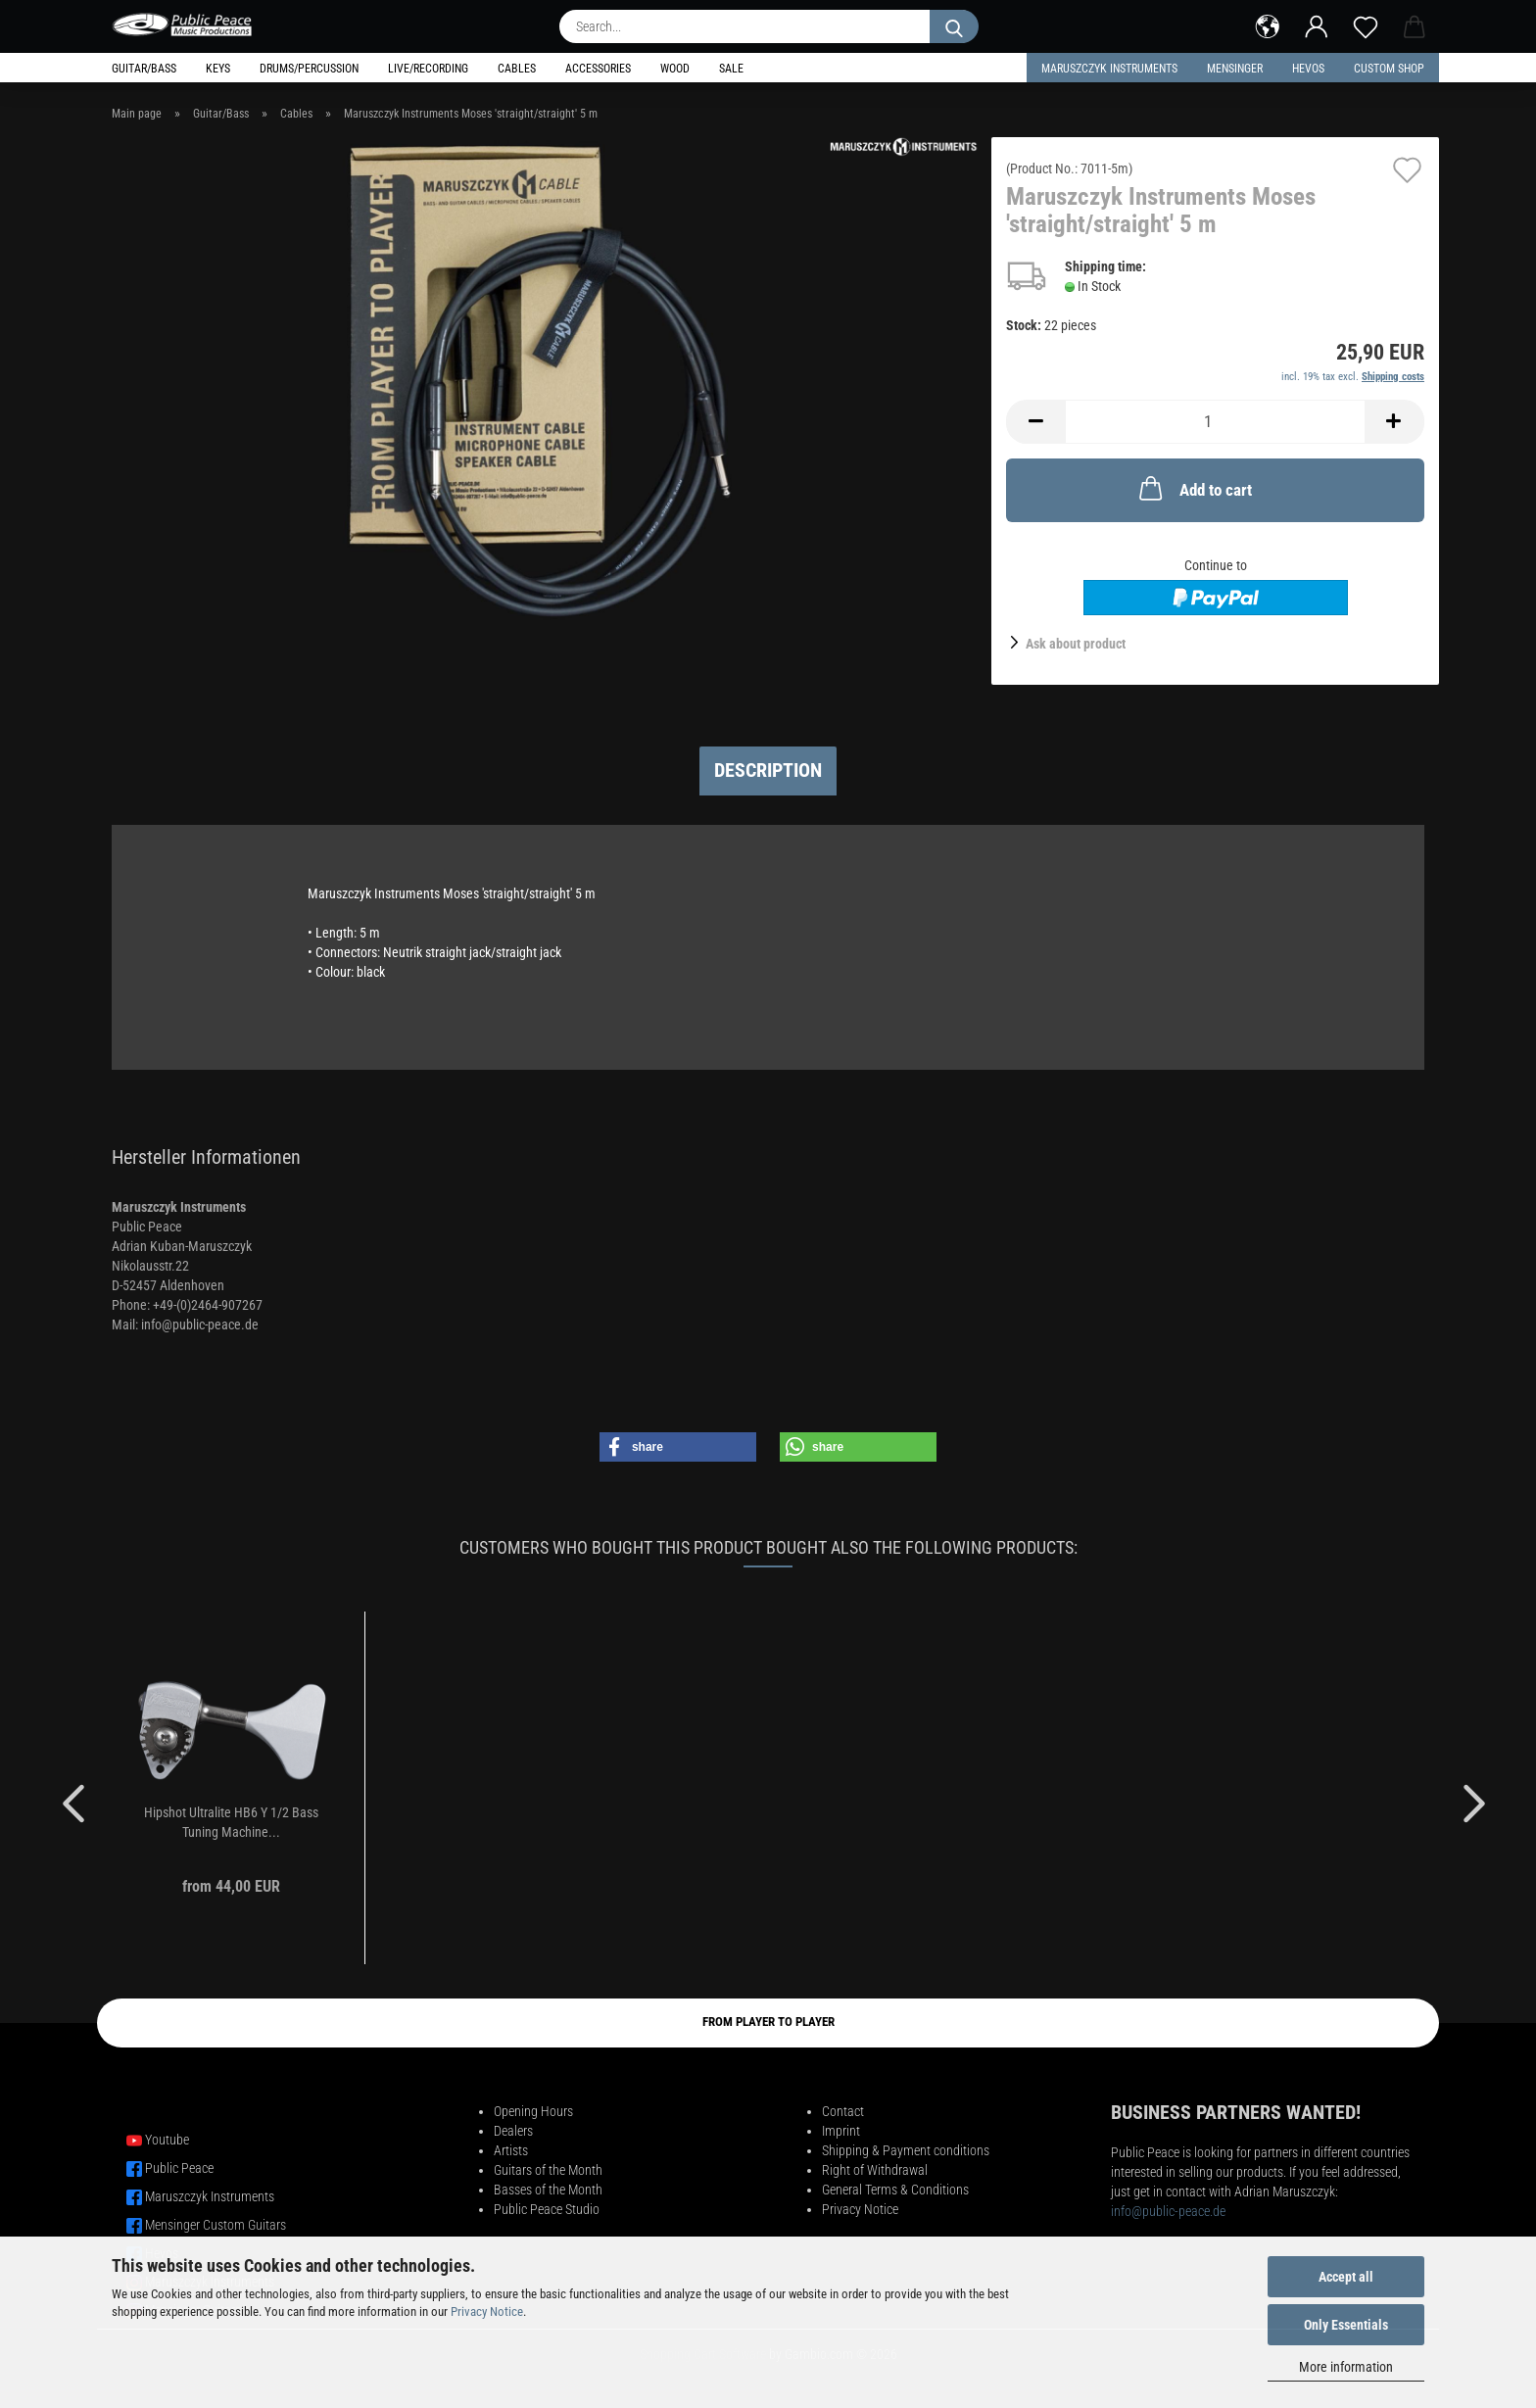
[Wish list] (1365, 24)
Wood (675, 68)
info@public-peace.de (1168, 2211)
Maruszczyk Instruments (1109, 68)
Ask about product (1076, 643)
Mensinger (1235, 68)
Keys (218, 68)
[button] (1267, 24)
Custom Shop (1389, 68)
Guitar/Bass (144, 68)
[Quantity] (1215, 422)
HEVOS (1308, 68)
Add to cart (1193, 488)
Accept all (1346, 2277)
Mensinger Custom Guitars (215, 2225)
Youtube (167, 2139)
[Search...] (954, 26)
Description (768, 770)
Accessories (598, 68)
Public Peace (179, 2168)
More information (1346, 2367)
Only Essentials (1346, 2325)
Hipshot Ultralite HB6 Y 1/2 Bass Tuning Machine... (231, 1822)
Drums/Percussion (309, 68)
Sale (731, 68)
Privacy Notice (487, 2311)
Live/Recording (428, 68)
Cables (517, 68)
